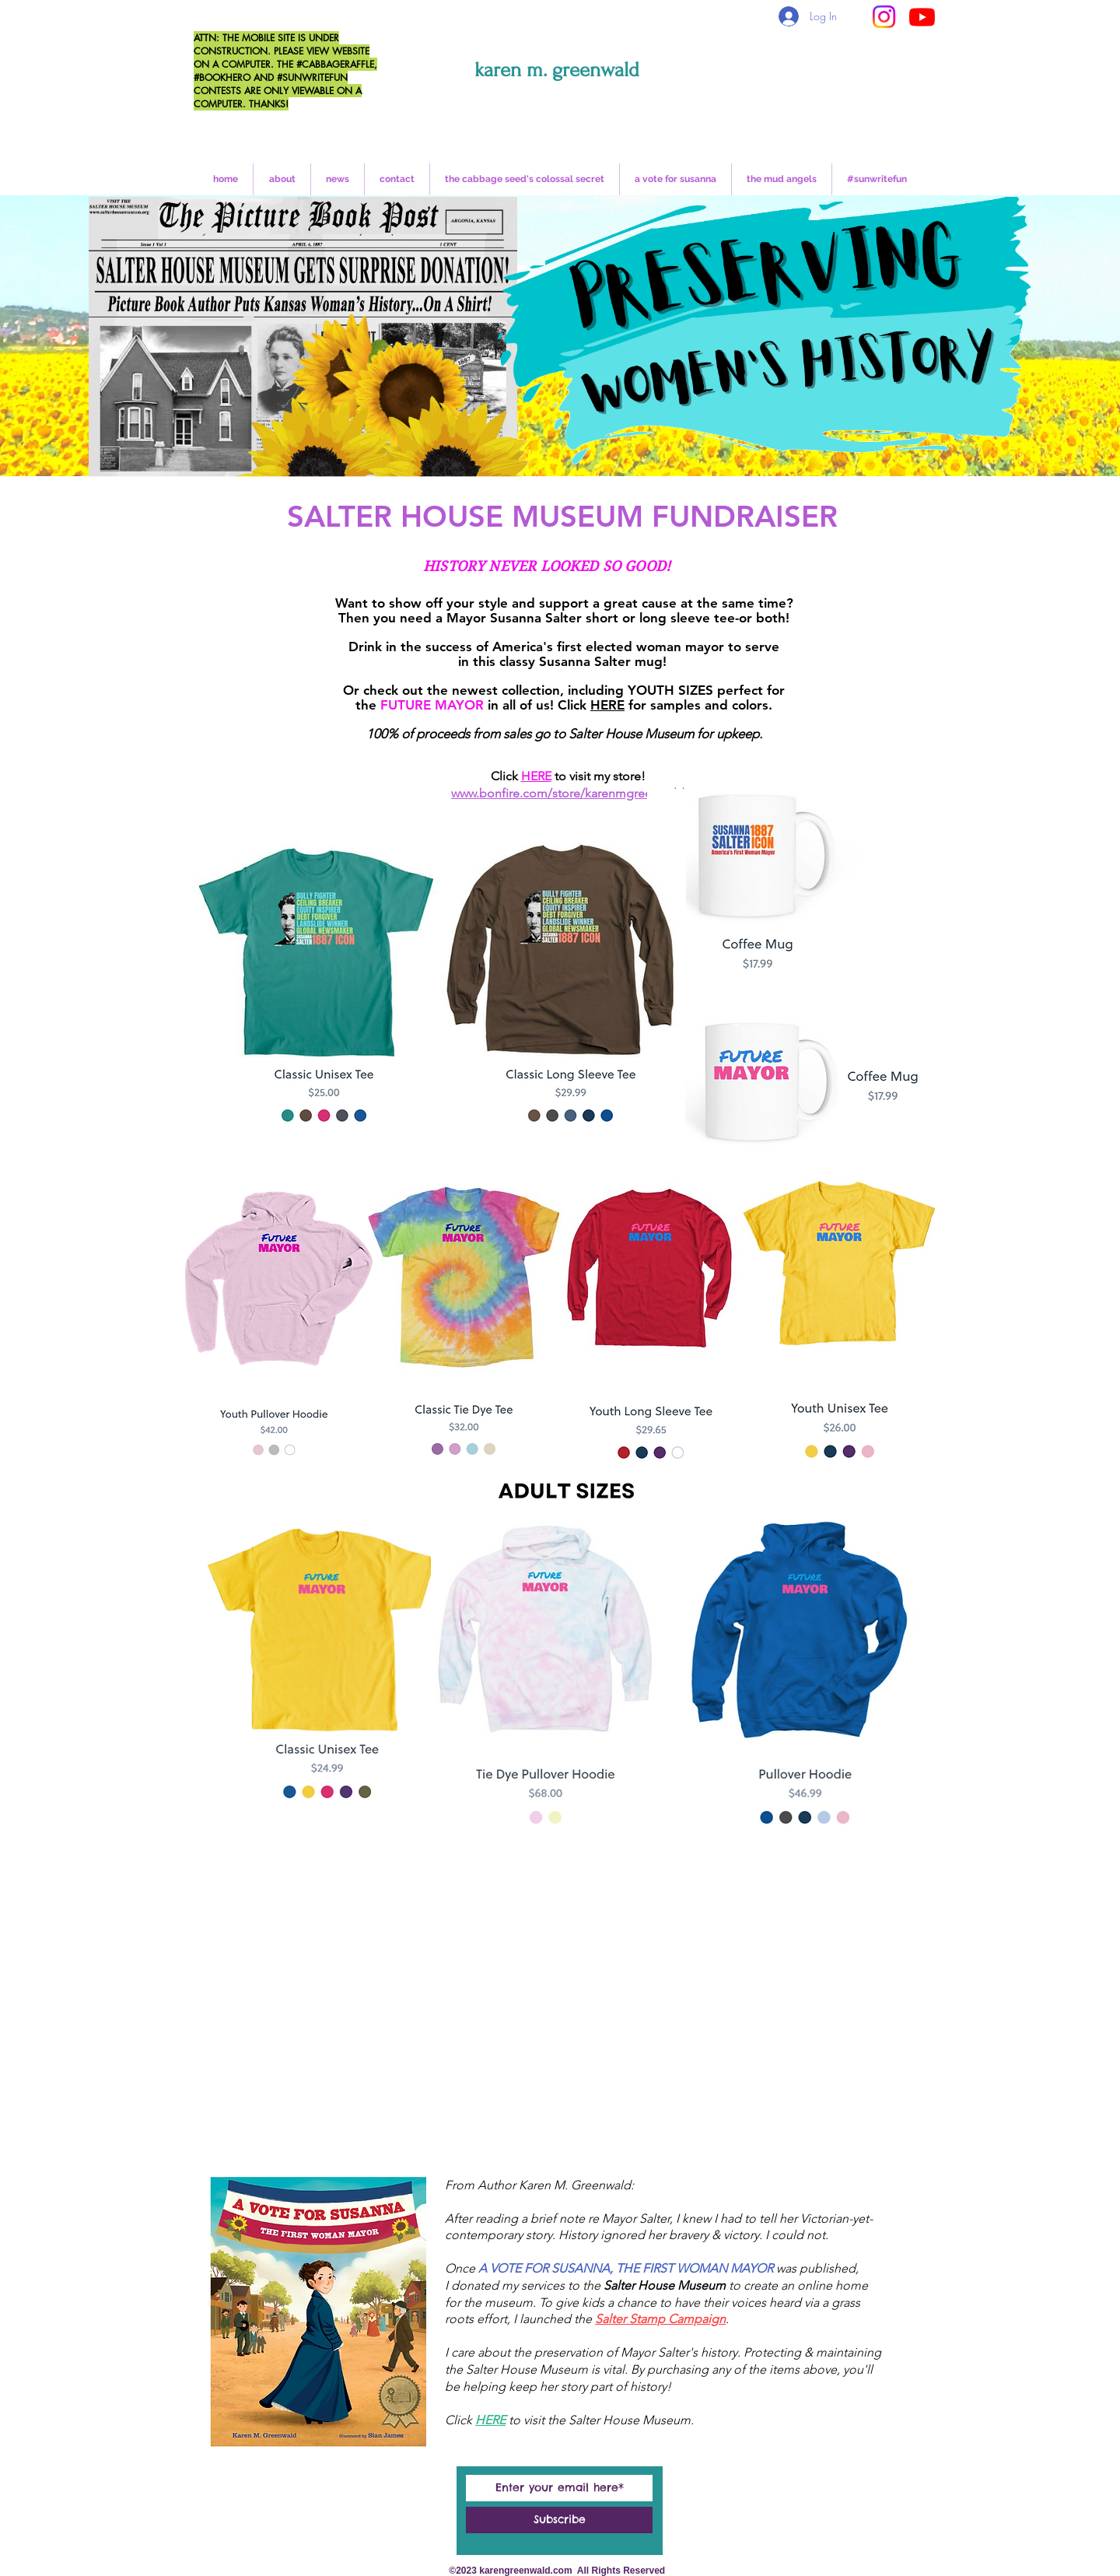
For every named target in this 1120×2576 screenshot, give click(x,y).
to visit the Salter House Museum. (601, 2420)
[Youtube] (922, 17)
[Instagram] (884, 17)
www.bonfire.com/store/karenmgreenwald (567, 793)
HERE (607, 705)
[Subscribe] (559, 2520)
